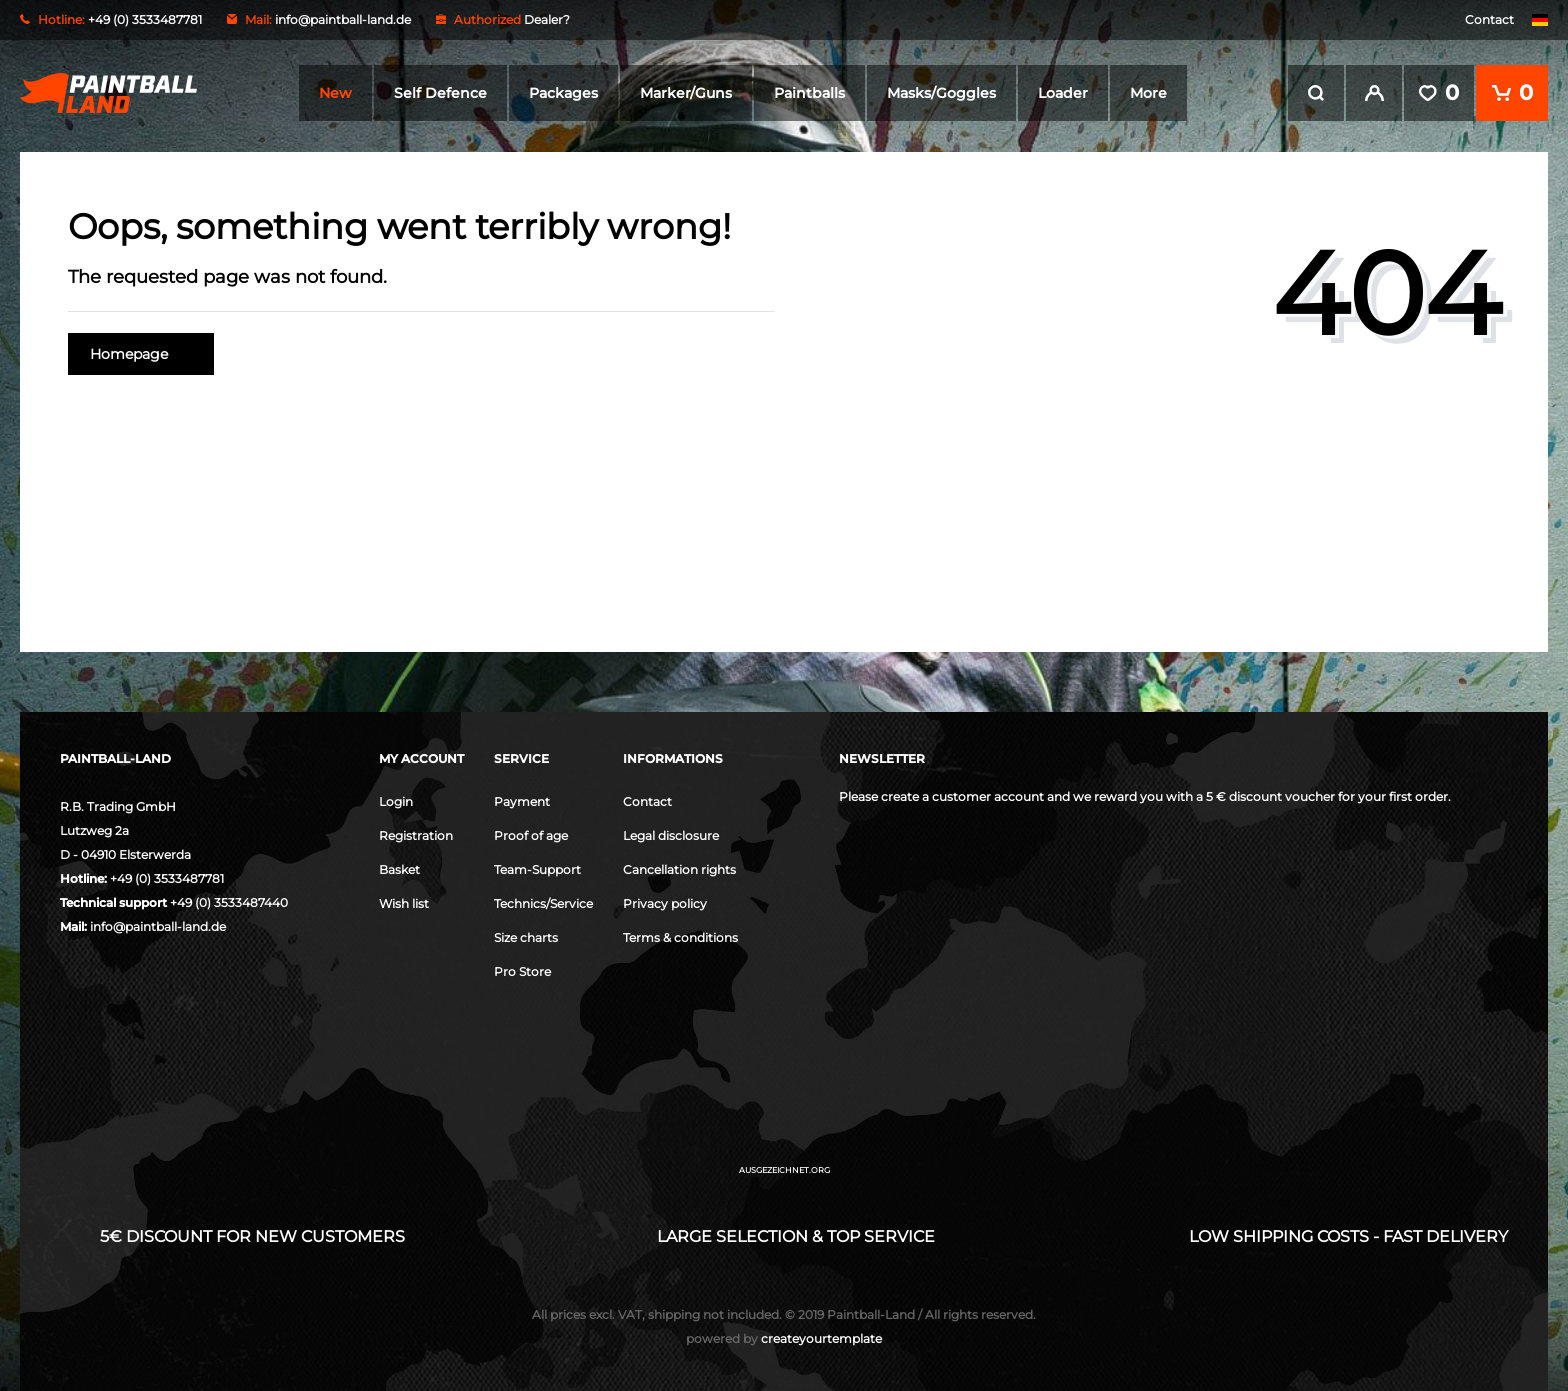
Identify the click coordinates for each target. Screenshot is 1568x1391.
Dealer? (547, 19)
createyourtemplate (784, 1338)
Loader (1063, 93)
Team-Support (537, 869)
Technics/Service (543, 903)
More (1148, 93)
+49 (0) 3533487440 (229, 902)
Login (396, 801)
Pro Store (522, 971)
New (335, 93)
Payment (522, 801)
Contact (1489, 19)
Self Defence (440, 93)
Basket (399, 869)
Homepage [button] (141, 354)
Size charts (526, 937)
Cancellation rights (679, 869)
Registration (416, 835)
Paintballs (809, 93)
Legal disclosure (671, 835)
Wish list (404, 903)
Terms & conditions (680, 937)
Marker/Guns (686, 93)
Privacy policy (665, 903)
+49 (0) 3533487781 (167, 878)
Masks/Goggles (941, 93)
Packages (563, 93)
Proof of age (531, 835)
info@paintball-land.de (343, 19)
